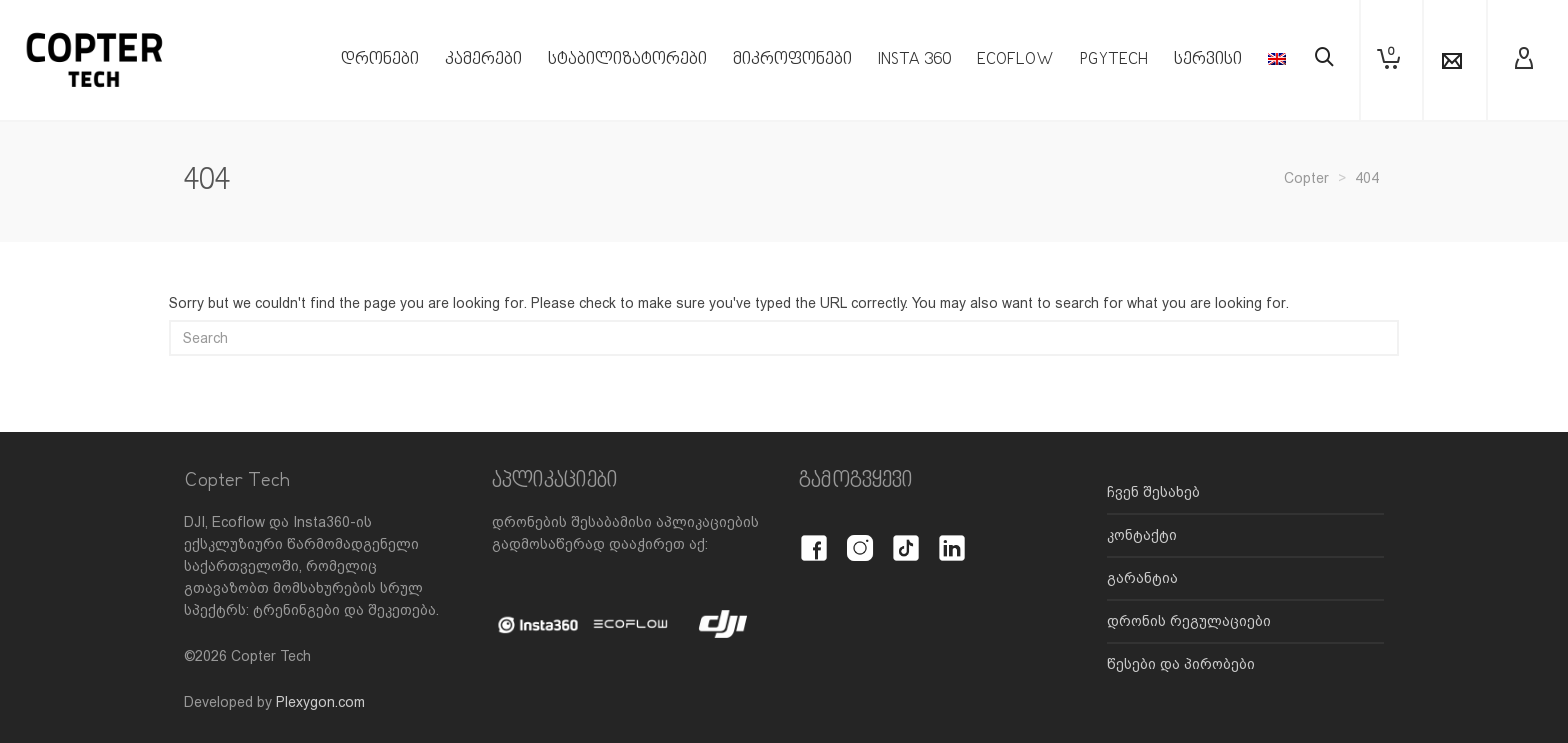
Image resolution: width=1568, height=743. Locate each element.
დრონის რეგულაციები (1189, 621)
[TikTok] (906, 537)
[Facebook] (814, 537)
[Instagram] (860, 537)
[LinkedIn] (952, 537)
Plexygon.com (320, 702)
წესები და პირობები (1181, 664)
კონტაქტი (1142, 535)
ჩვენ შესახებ (1153, 492)
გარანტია (1142, 578)
